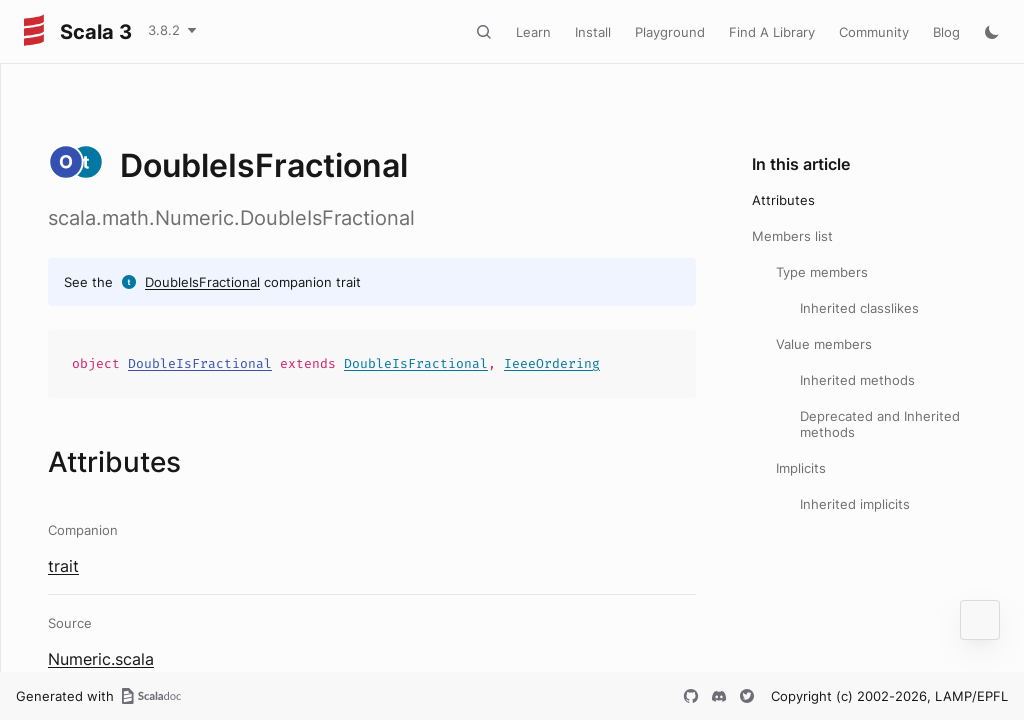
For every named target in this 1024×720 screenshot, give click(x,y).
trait (63, 566)
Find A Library (772, 32)
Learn (533, 32)
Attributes (783, 200)
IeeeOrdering (552, 363)
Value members (824, 344)
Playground (670, 32)
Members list (792, 236)
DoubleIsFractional (202, 282)
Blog (946, 32)
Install (593, 32)
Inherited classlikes (859, 308)
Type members (822, 272)
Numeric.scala (101, 659)
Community (874, 32)
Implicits (801, 468)
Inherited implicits (855, 504)
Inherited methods (857, 380)
